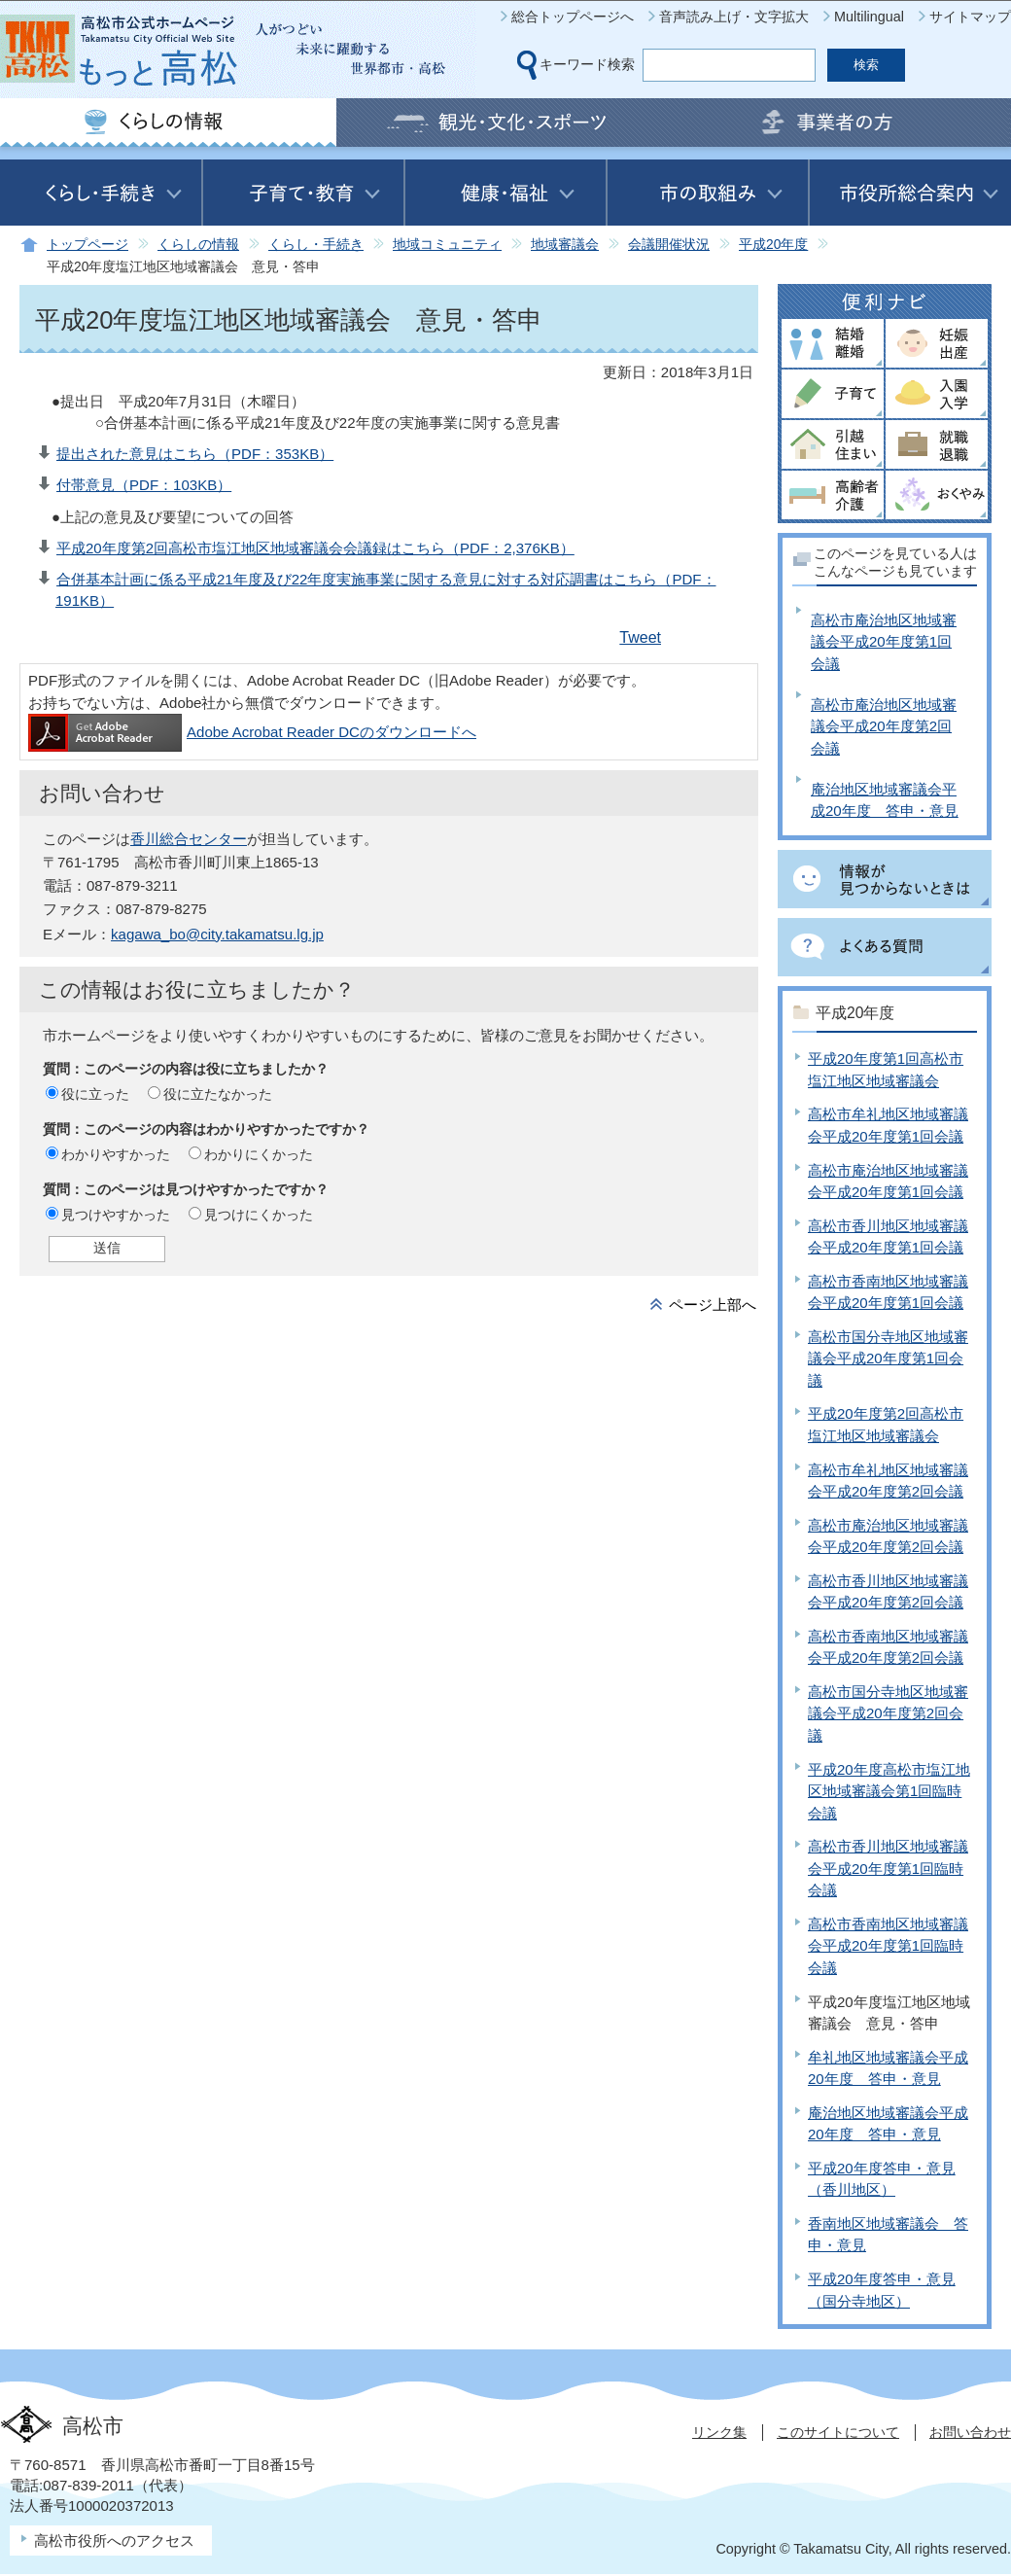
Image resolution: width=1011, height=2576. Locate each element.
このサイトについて (838, 2432)
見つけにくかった (258, 1214)
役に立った (95, 1094)
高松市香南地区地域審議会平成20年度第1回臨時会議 (888, 1946)
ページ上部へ (712, 1304)
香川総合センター (188, 838)
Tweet (640, 637)
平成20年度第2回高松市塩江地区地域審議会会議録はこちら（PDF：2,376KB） (315, 548)
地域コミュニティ (447, 244)
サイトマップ (970, 16)
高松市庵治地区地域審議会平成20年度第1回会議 (884, 642)
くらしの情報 (198, 244)
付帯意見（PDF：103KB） (143, 484)
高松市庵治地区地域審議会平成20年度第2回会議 (884, 726)
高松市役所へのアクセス (114, 2540)
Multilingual (869, 16)
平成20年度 (773, 244)
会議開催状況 (669, 244)
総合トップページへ (572, 16)
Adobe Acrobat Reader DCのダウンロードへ (252, 731)
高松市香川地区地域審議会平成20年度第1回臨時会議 (888, 1868)
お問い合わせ (970, 2432)
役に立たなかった (217, 1094)
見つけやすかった (115, 1214)
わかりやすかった (115, 1154)
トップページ (87, 244)
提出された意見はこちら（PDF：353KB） (194, 453)
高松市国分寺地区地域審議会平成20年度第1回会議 (888, 1358)
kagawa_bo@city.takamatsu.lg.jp (217, 934)
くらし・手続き (316, 244)
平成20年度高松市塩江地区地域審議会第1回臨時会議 (889, 1791)
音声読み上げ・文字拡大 (734, 16)
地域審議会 (565, 244)
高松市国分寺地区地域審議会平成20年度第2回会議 (888, 1713)
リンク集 (719, 2432)
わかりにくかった (258, 1154)
